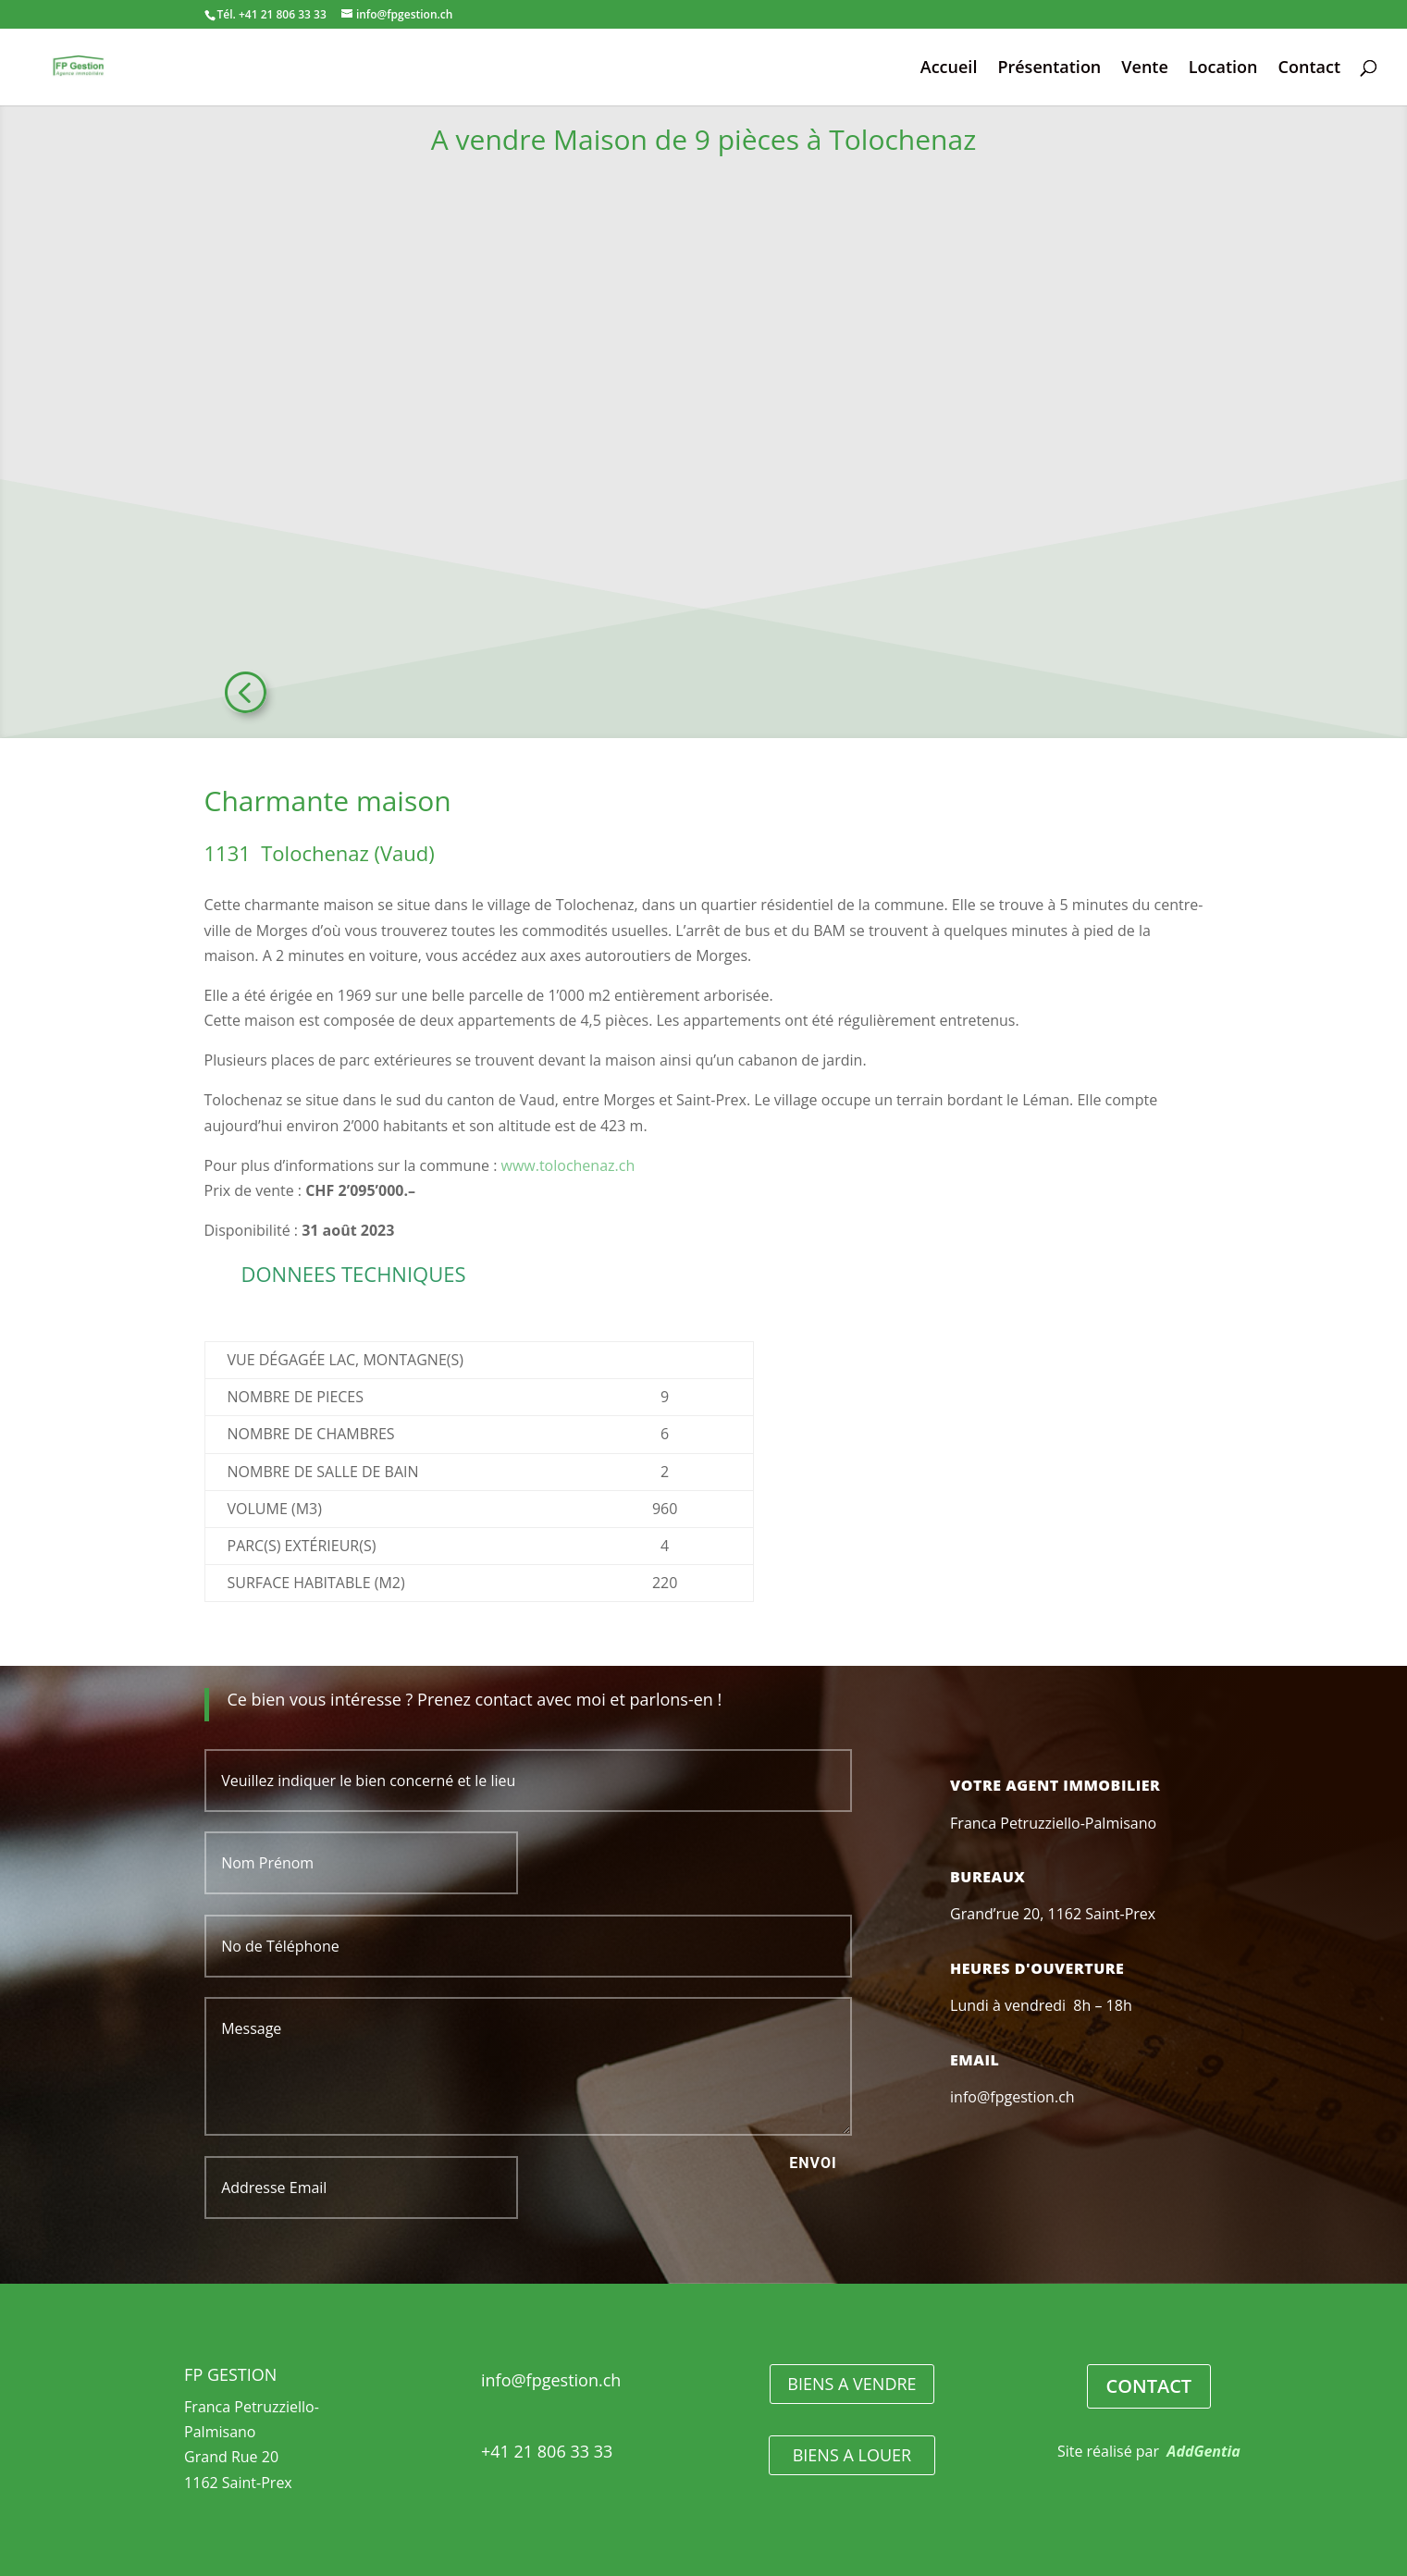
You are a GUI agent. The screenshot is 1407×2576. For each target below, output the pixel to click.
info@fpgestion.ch (551, 2380)
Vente (1144, 69)
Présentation (1049, 69)
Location (1223, 69)
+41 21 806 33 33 (546, 2451)
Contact (1309, 69)
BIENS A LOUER (852, 2455)
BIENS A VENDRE (851, 2384)
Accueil (949, 69)
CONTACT (1149, 2385)
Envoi (812, 2163)
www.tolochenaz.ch (568, 1165)
